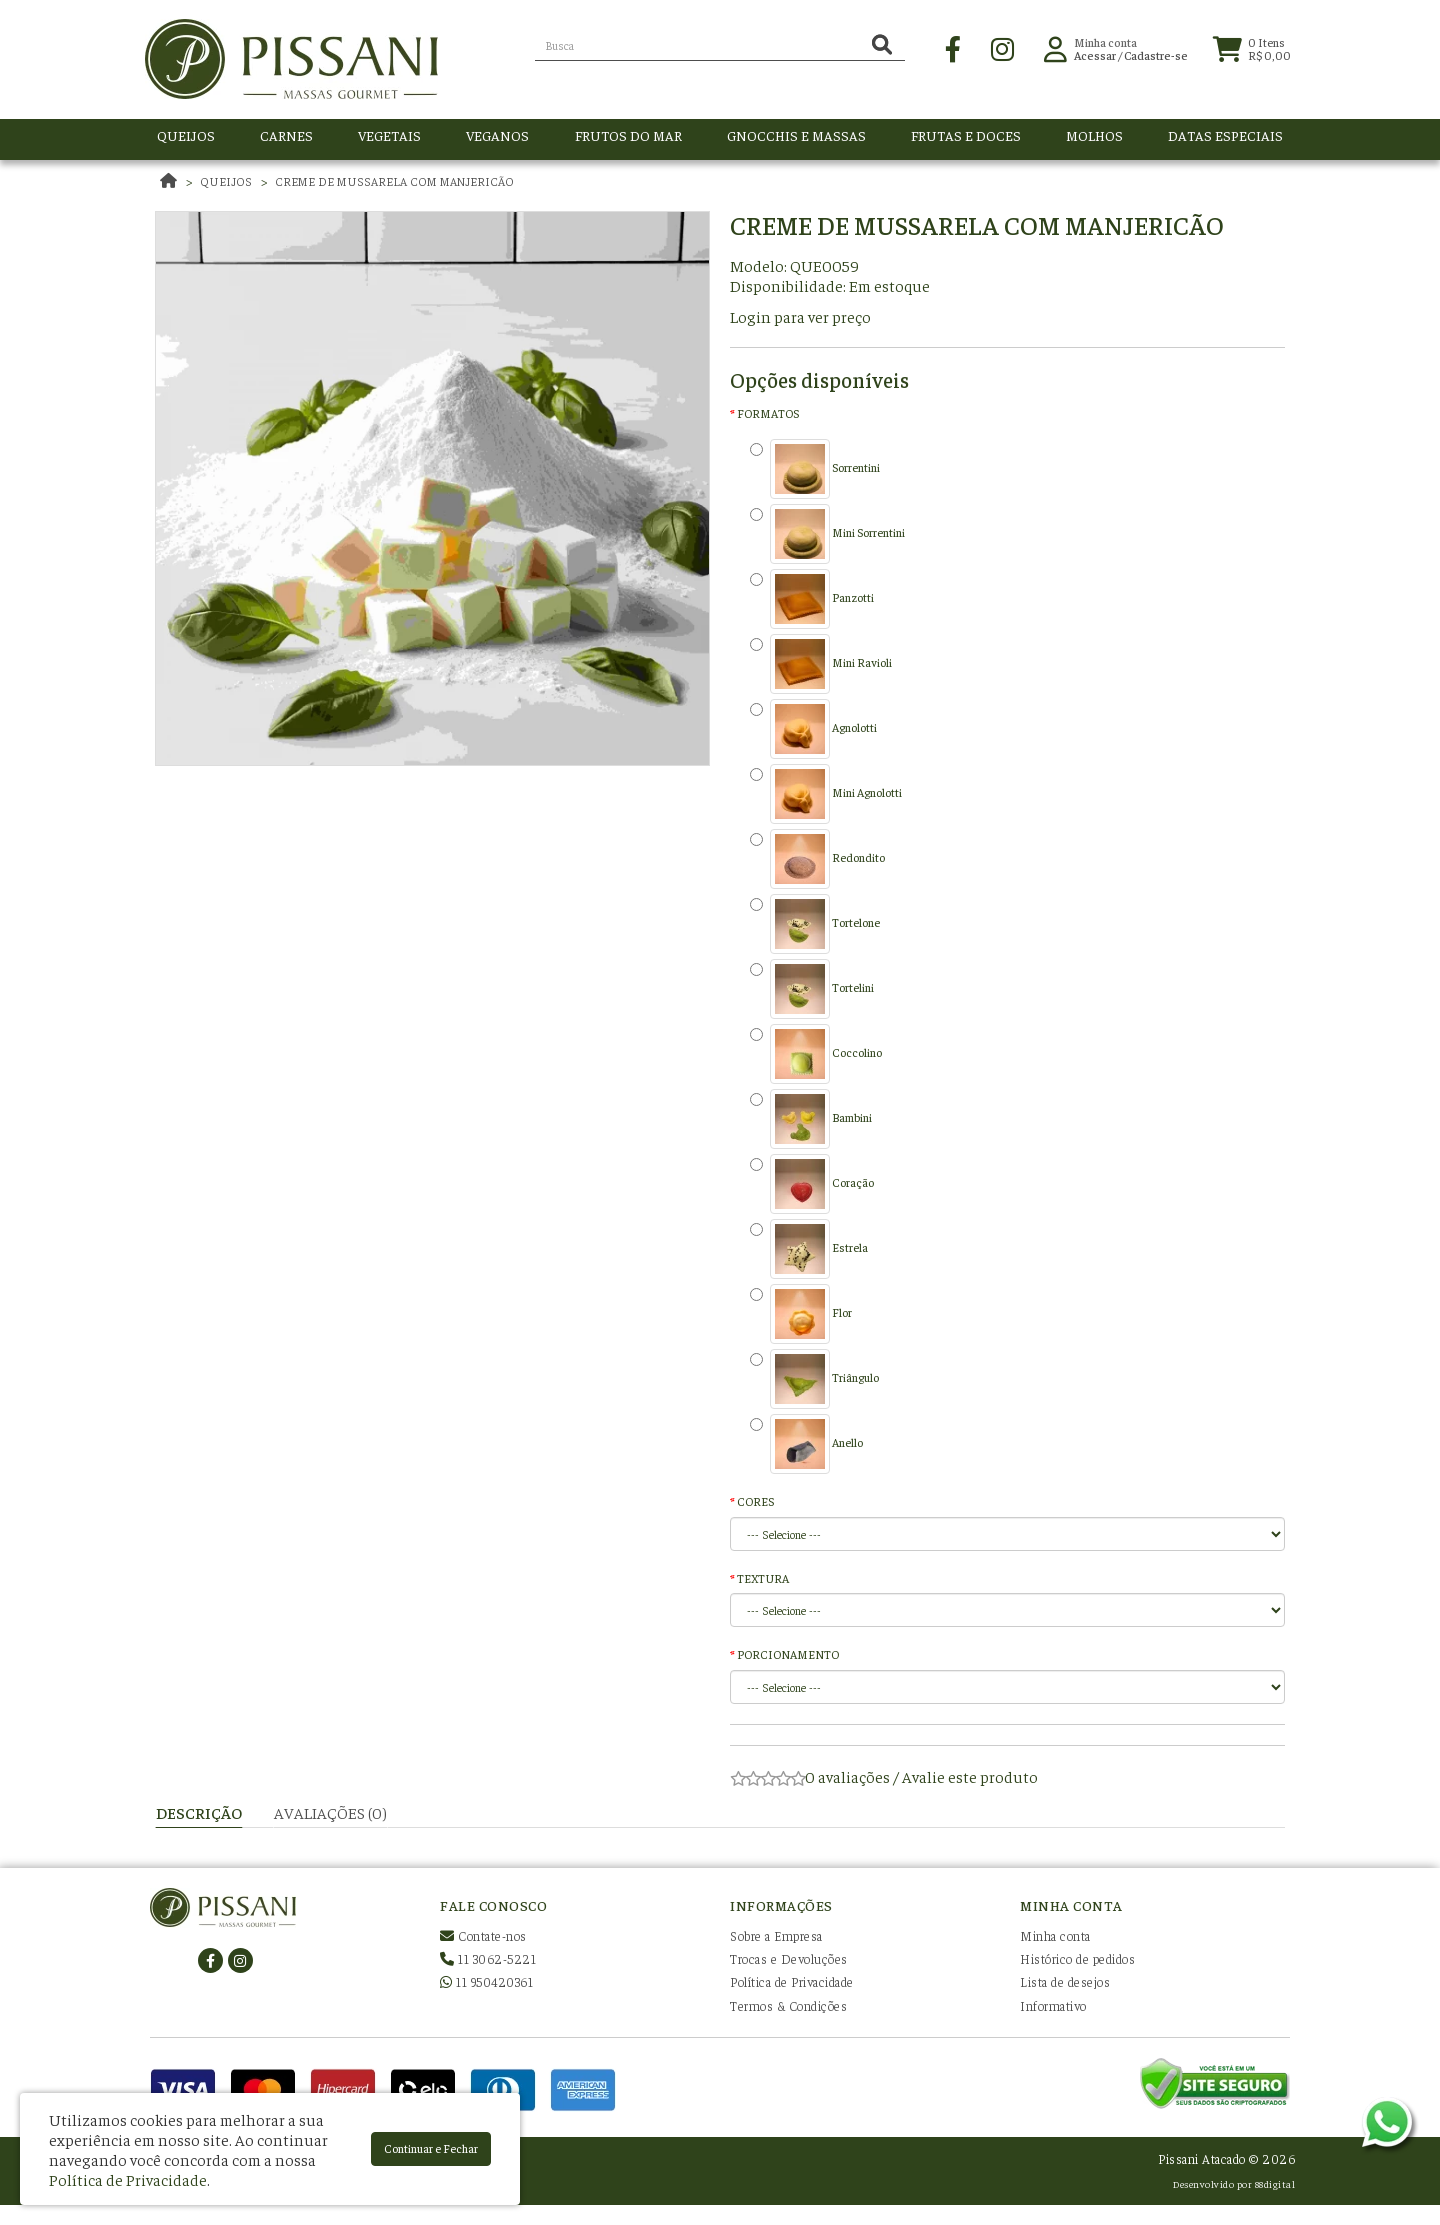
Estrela (809, 1249)
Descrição (199, 1812)
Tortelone (815, 924)
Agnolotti (813, 729)
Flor (801, 1314)
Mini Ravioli (821, 664)
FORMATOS (768, 413)
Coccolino (816, 1054)
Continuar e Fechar (431, 2148)
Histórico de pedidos (1077, 1958)
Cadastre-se (1156, 59)
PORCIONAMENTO (788, 1654)
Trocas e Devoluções (789, 1958)
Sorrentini (815, 469)
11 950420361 (486, 1981)
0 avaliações (847, 1776)
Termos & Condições (788, 2005)
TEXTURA (763, 1578)
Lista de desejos (1065, 1981)
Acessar (1095, 59)
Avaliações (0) (330, 1812)
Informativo (1053, 2005)
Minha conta (1055, 1935)
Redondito (817, 859)
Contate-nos (483, 1935)
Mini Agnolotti (826, 794)
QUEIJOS (226, 181)
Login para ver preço (800, 316)
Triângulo (814, 1379)
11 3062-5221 (488, 1958)
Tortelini (812, 989)
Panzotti (812, 599)
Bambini (811, 1119)
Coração (812, 1184)
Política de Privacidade (792, 1981)
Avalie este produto (970, 1776)
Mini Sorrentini (827, 534)
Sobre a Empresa (776, 1935)
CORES (755, 1501)
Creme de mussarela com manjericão (394, 181)
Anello (806, 1444)
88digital (1275, 2183)
